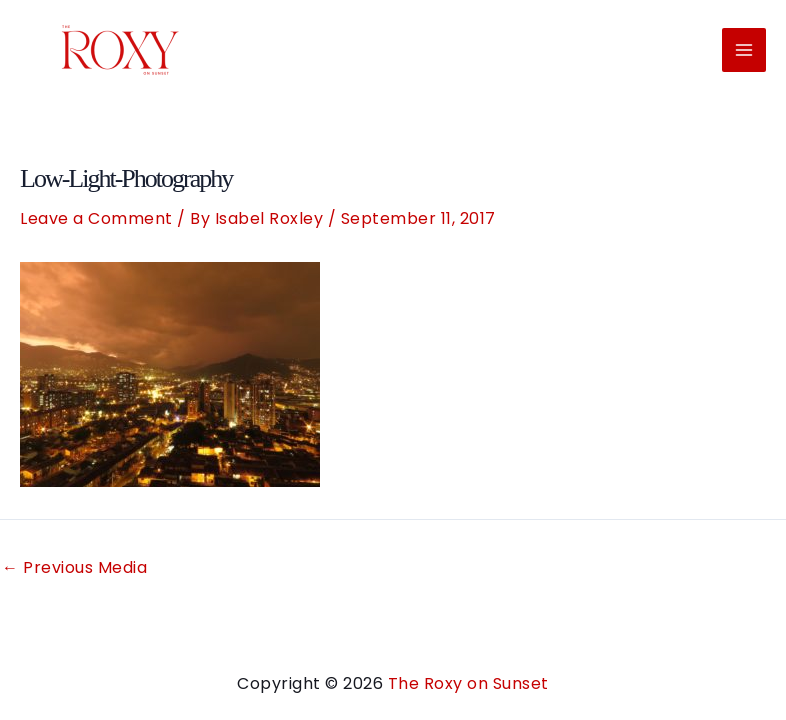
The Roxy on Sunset (468, 683)
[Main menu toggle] (744, 50)
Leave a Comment (96, 218)
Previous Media (74, 568)
